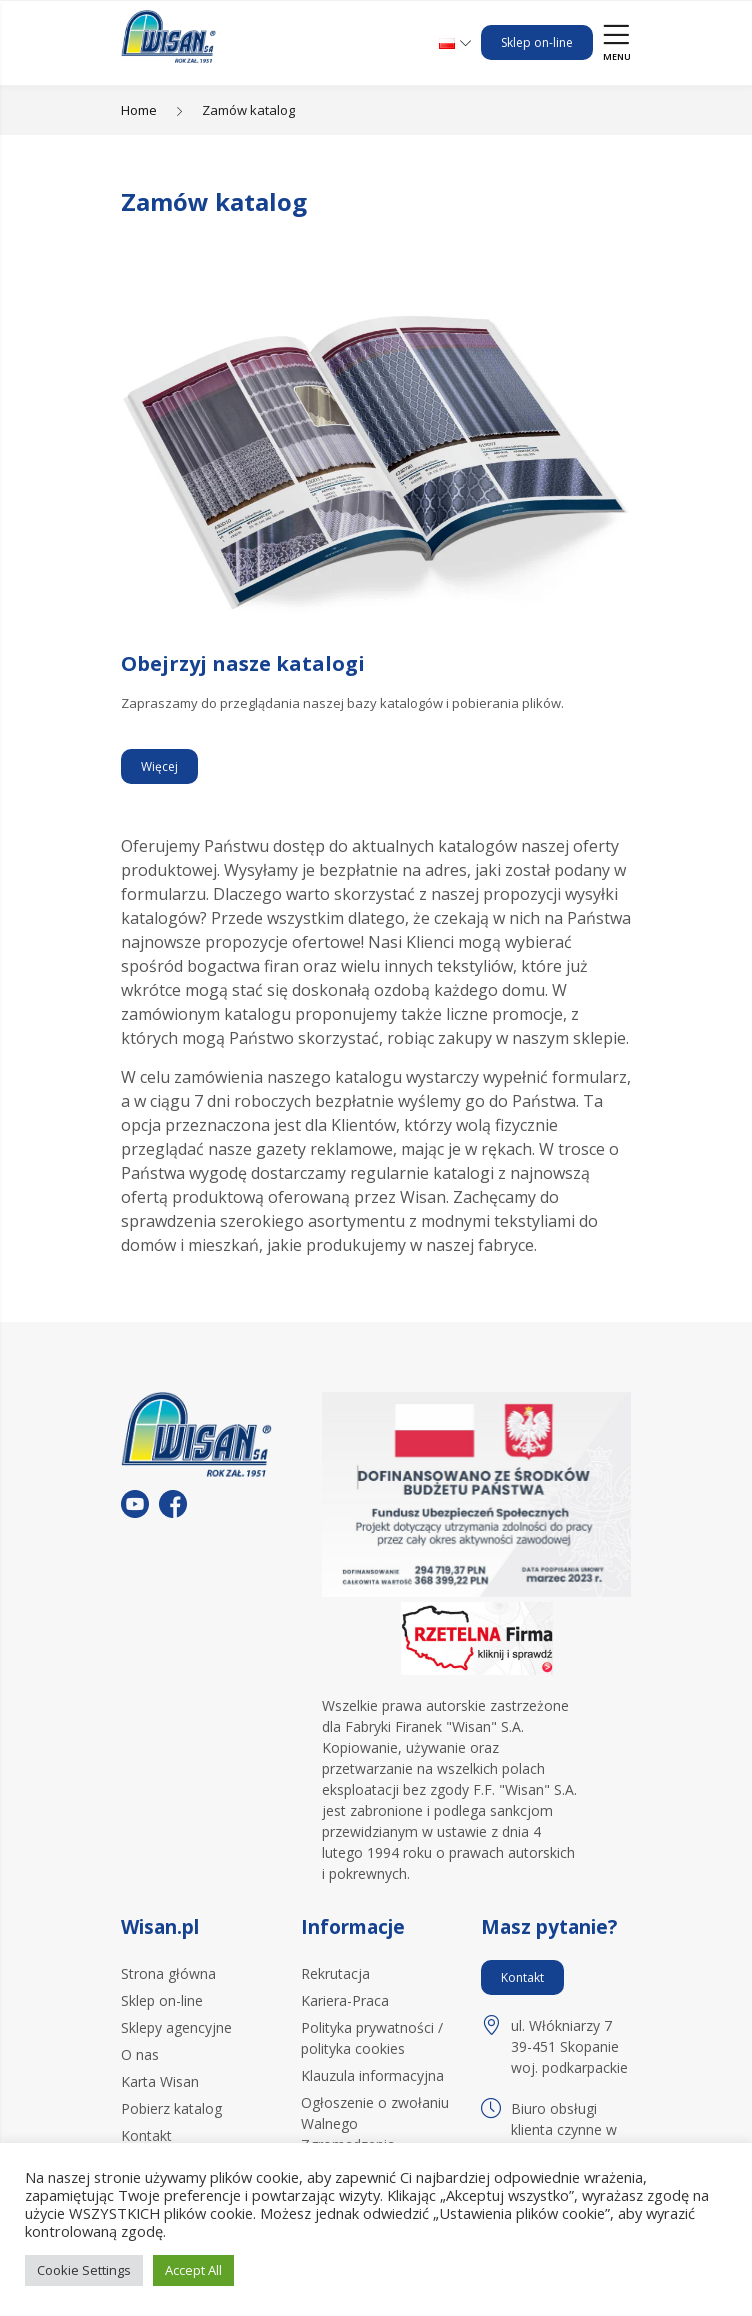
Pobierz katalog (171, 2108)
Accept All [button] (193, 2270)
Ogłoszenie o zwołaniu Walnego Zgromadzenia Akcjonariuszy (375, 2134)
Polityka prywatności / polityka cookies (372, 2038)
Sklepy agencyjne (176, 2027)
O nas (140, 2054)
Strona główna (168, 1973)
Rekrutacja (335, 1973)
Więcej (159, 766)
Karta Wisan (160, 2081)
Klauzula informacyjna (372, 2075)
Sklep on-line (537, 42)
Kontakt (146, 2135)
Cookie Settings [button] (84, 2270)
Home (139, 110)
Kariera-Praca (345, 2000)
